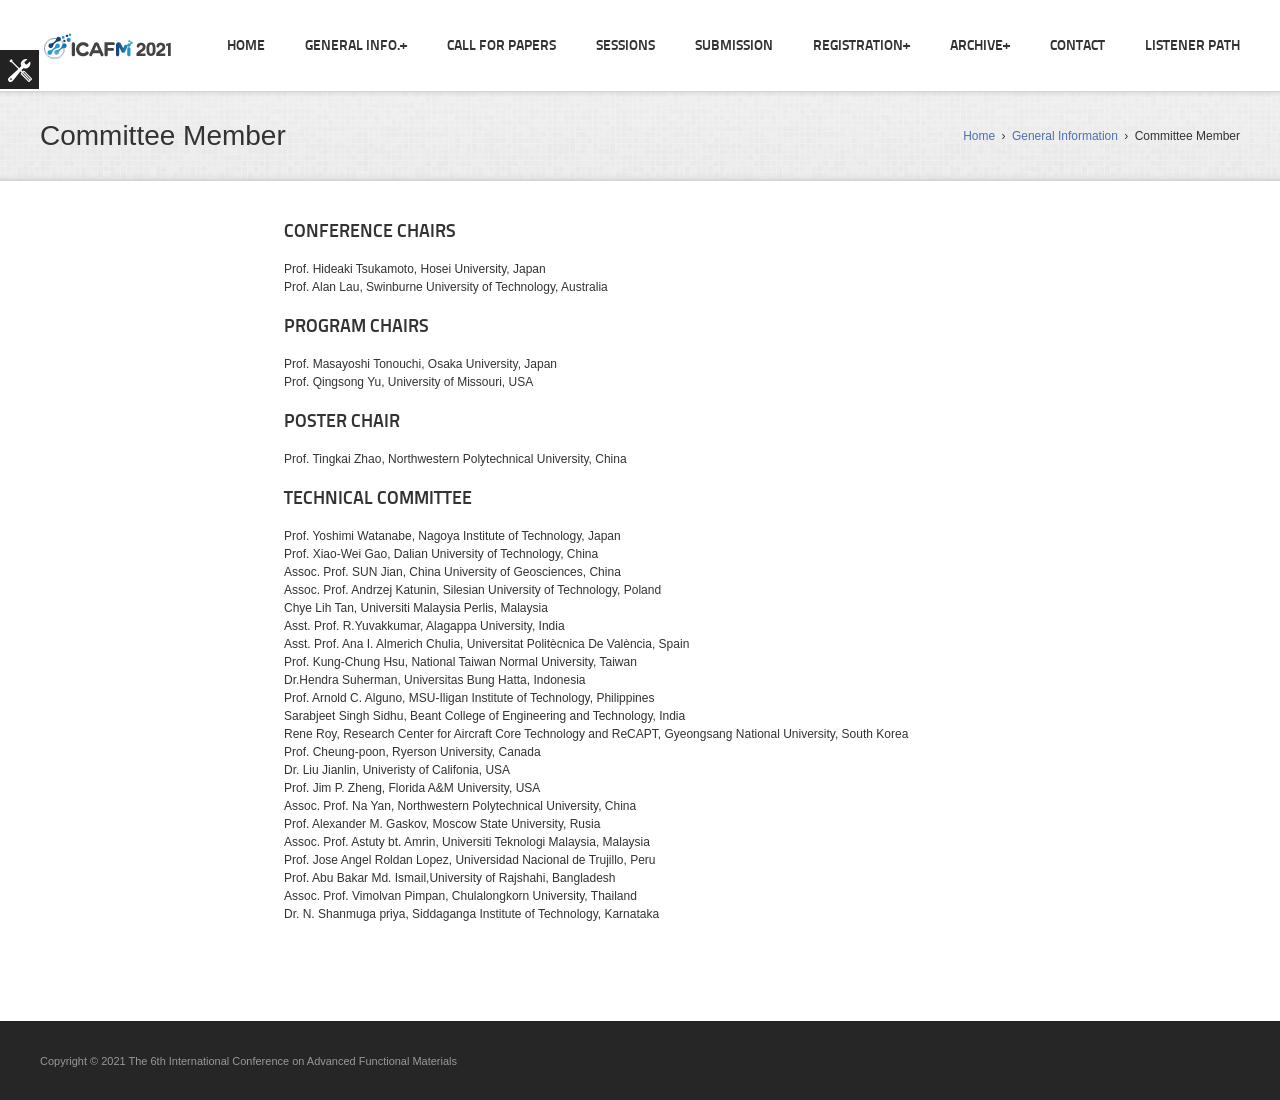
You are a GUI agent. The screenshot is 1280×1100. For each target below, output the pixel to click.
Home (246, 46)
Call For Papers (501, 46)
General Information (1065, 136)
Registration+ (861, 46)
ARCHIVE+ (980, 46)
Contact (1077, 46)
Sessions (625, 46)
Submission (734, 46)
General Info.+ (356, 46)
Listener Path (1192, 46)
